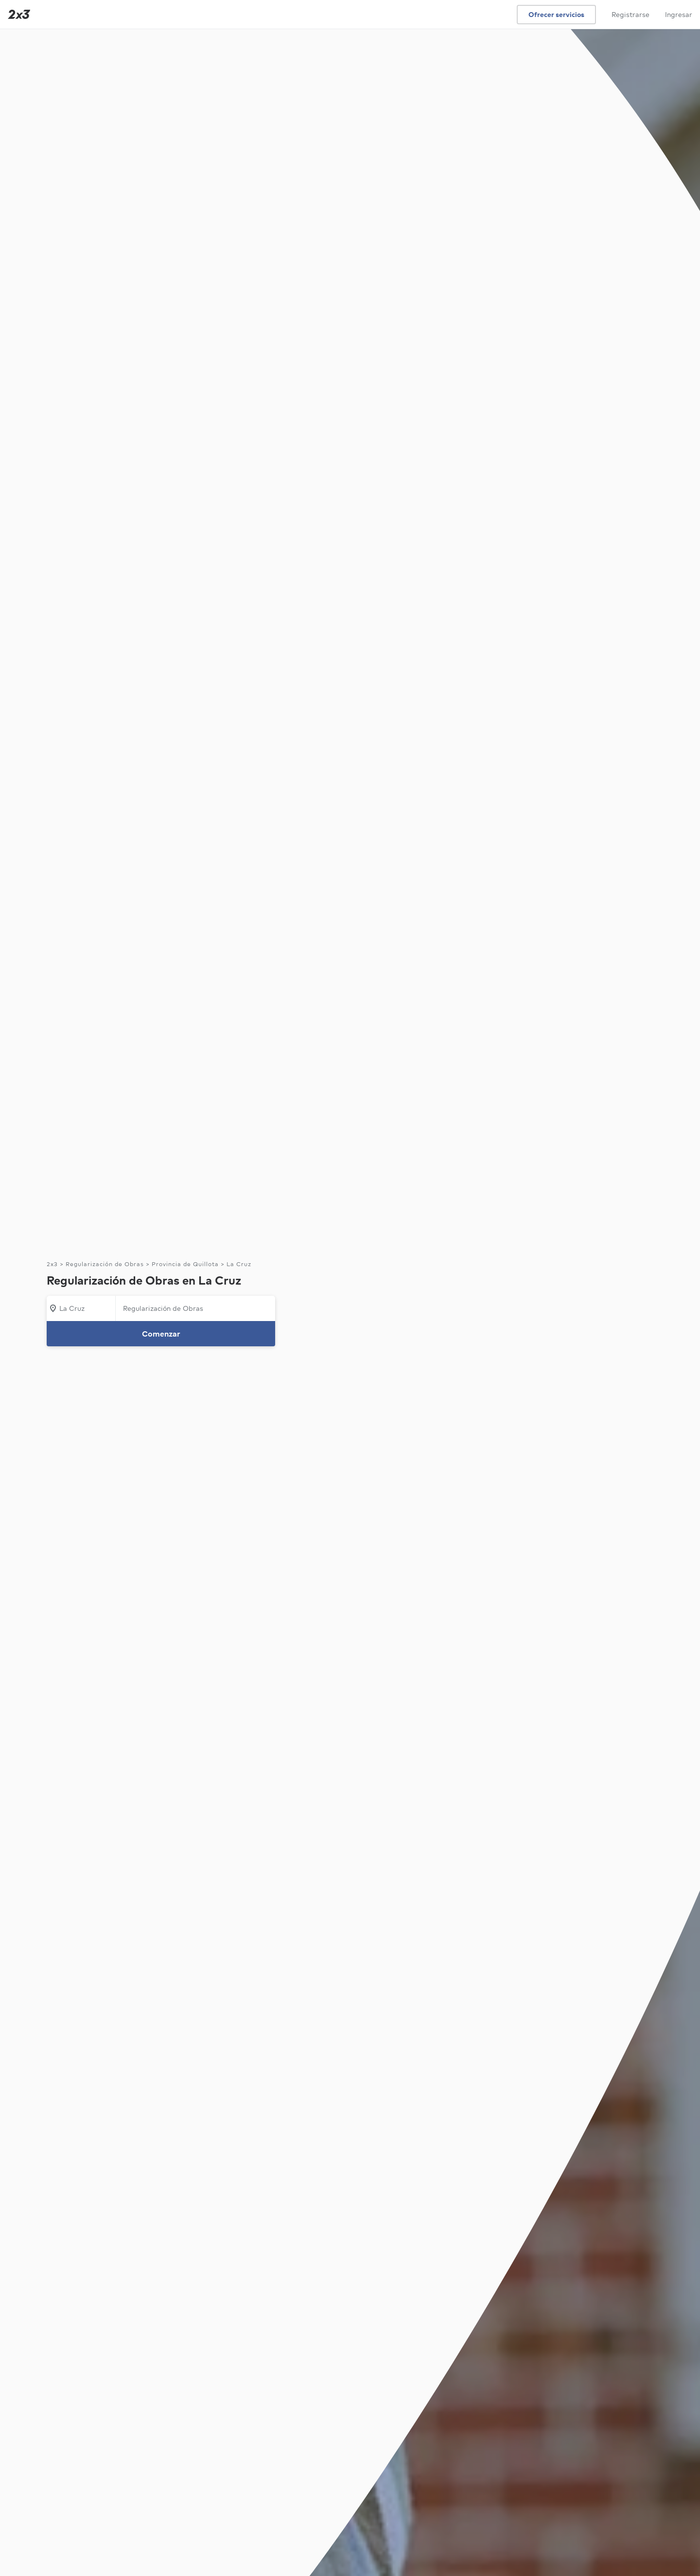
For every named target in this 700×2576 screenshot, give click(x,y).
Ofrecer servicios (556, 14)
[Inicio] (17, 14)
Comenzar (161, 1334)
